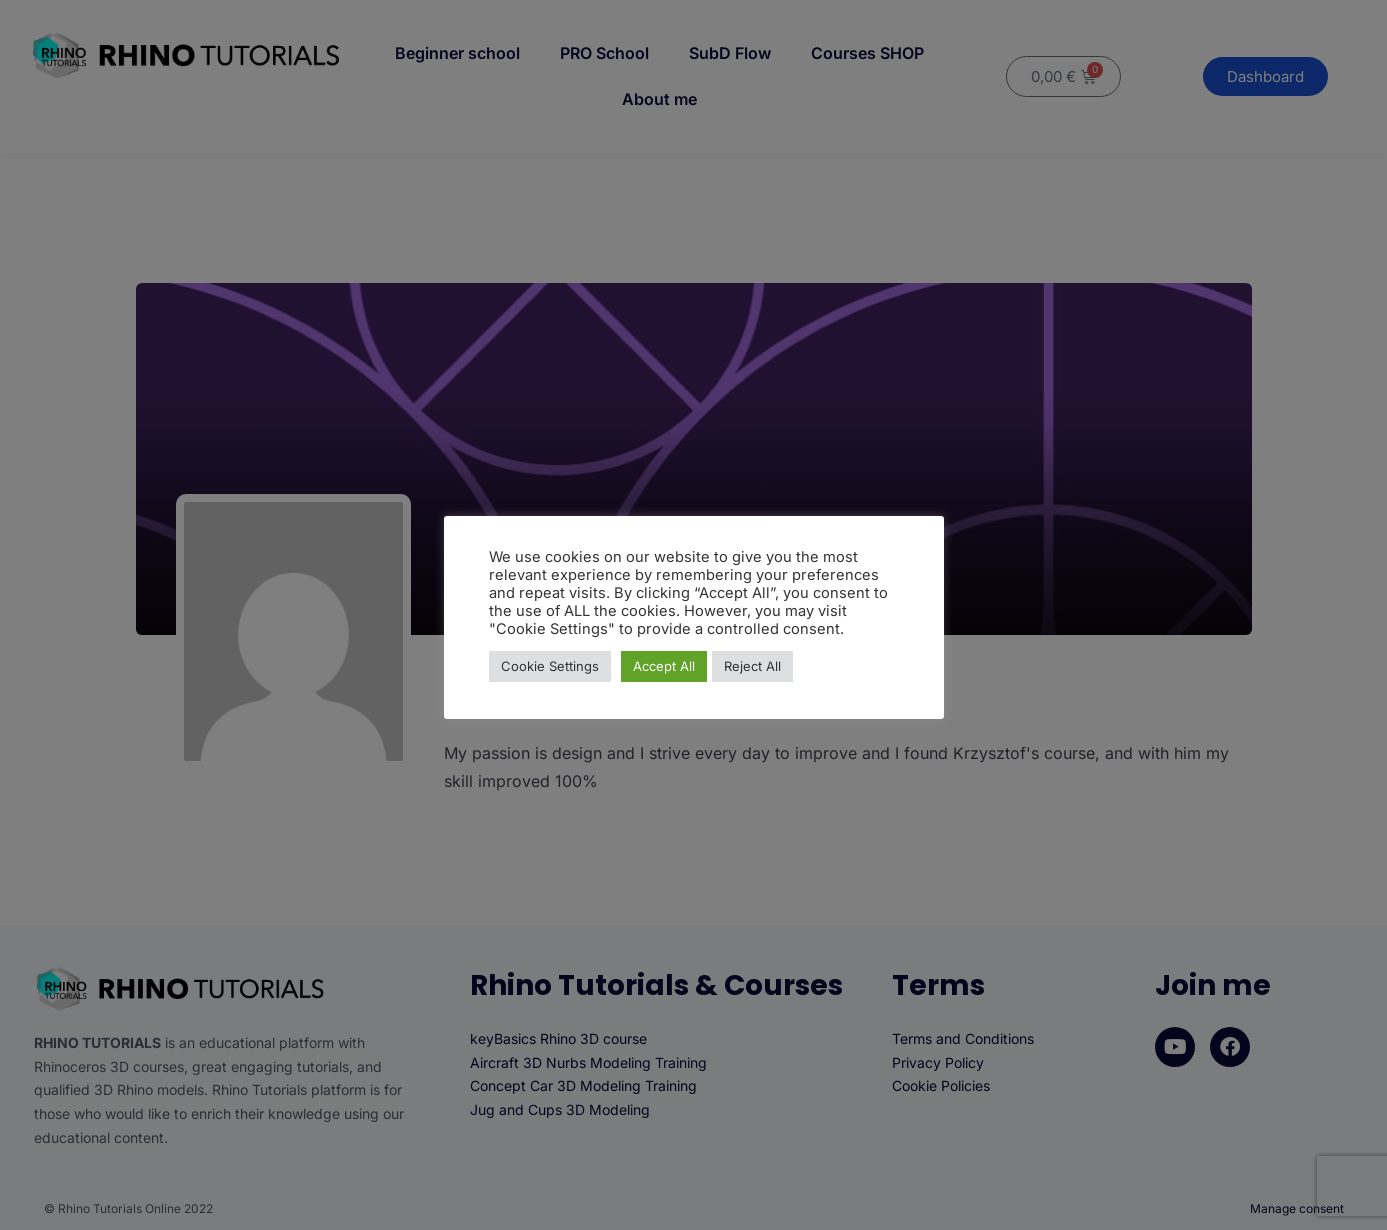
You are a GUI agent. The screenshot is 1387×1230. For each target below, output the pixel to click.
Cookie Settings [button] (550, 666)
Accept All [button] (664, 666)
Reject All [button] (752, 666)
